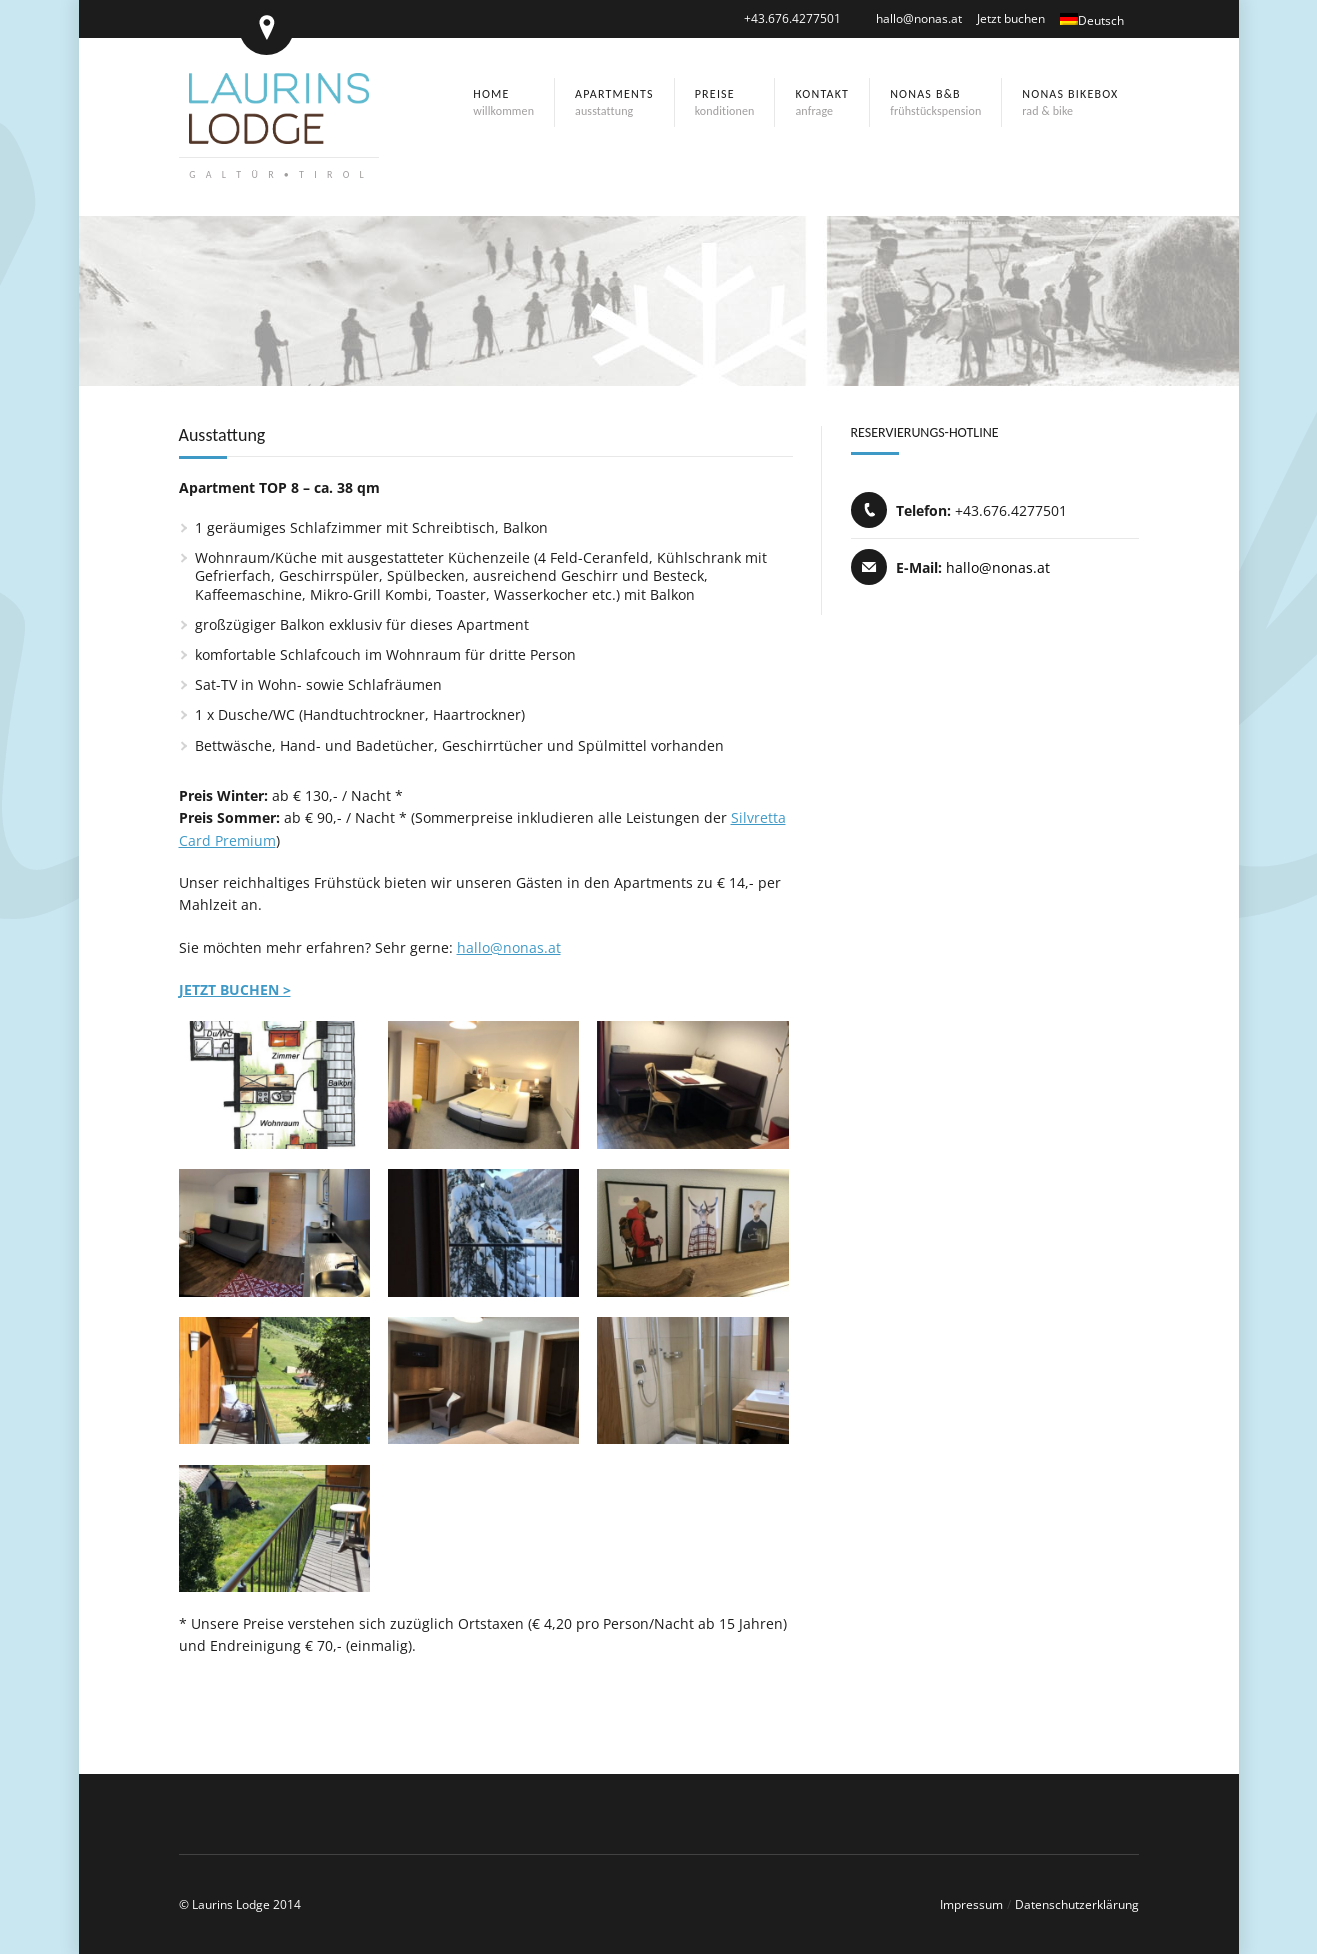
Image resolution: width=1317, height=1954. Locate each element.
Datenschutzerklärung (1077, 1904)
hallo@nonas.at (919, 18)
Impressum (971, 1904)
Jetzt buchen (1011, 18)
